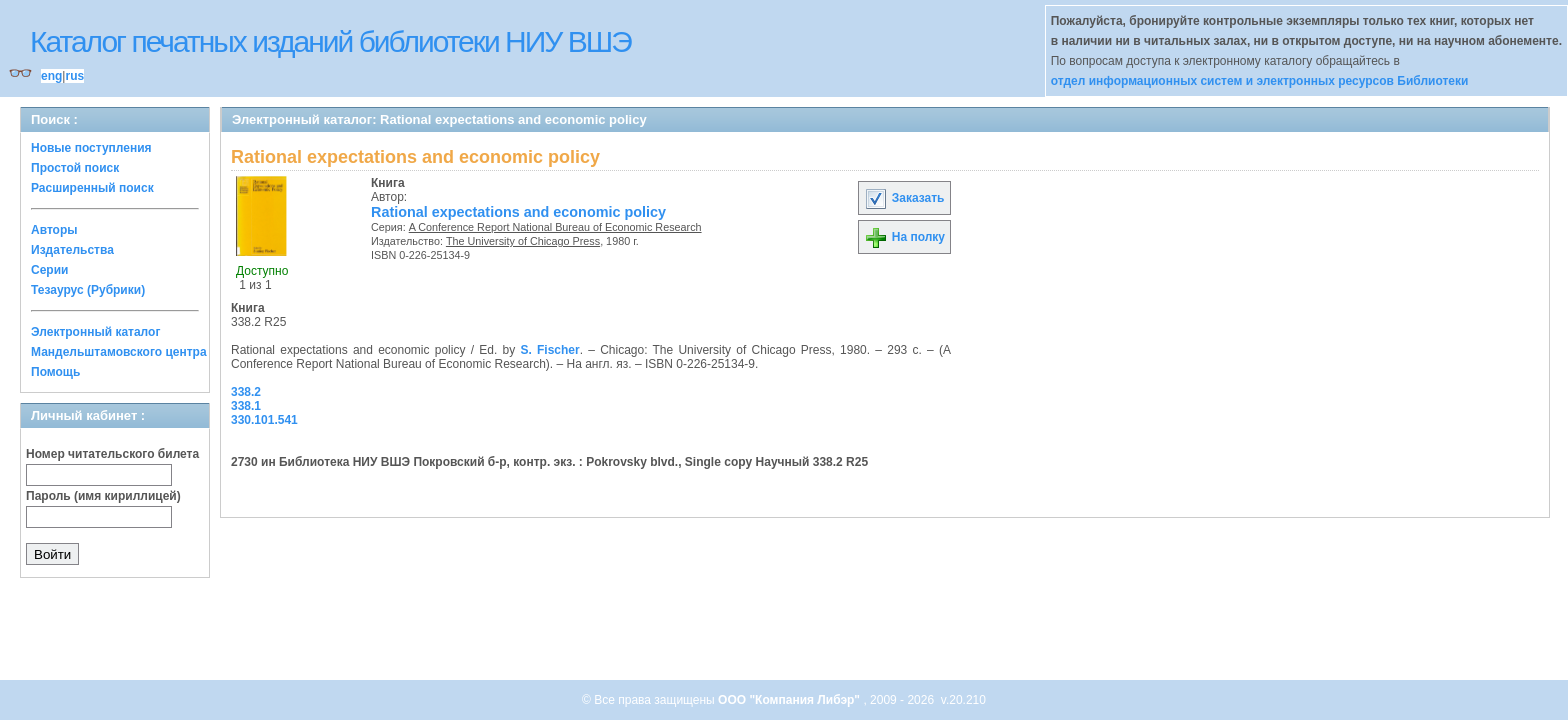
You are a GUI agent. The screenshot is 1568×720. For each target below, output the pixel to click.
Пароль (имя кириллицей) (103, 496)
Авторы (54, 230)
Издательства (72, 250)
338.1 (246, 406)
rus (74, 76)
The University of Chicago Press (523, 241)
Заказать (904, 198)
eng (51, 76)
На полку (904, 237)
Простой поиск (75, 168)
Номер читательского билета (112, 454)
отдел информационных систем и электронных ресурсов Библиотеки (1260, 81)
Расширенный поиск (92, 188)
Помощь (55, 372)
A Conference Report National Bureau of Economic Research (555, 227)
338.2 (246, 392)
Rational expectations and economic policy (518, 212)
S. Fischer (549, 350)
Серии (49, 270)
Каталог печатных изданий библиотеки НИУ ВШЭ (330, 41)
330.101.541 (264, 420)
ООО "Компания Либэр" (790, 700)
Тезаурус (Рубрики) (88, 290)
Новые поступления (91, 148)
